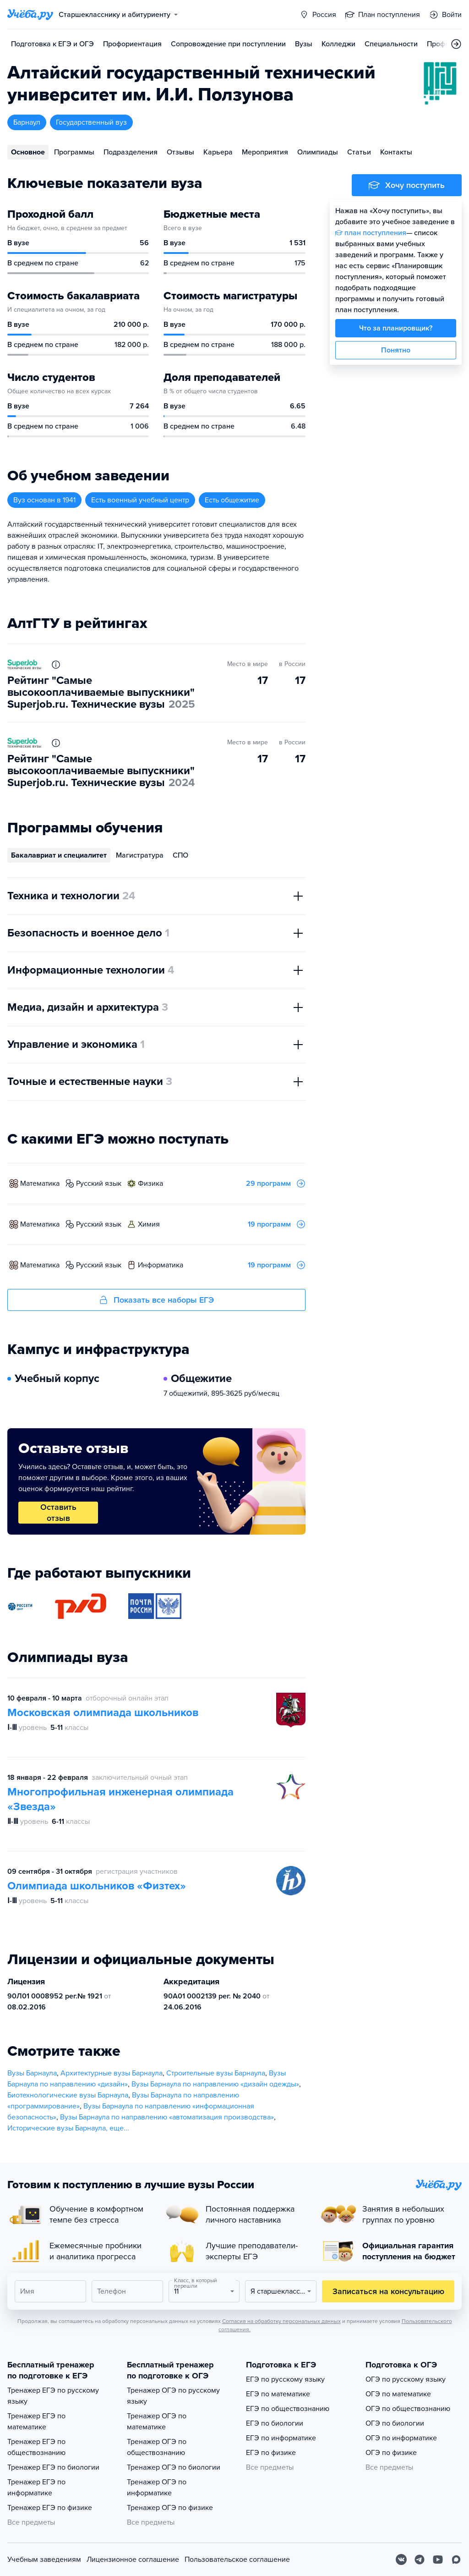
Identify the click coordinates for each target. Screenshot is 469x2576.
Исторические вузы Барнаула (56, 2128)
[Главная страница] (30, 14)
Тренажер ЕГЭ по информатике (36, 2487)
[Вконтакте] (401, 2559)
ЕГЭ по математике (278, 2394)
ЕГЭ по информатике (281, 2438)
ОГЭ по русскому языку (405, 2379)
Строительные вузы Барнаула (215, 2073)
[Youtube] (437, 2559)
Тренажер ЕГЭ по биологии (53, 2467)
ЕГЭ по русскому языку (285, 2379)
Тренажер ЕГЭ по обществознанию (36, 2447)
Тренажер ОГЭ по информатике (156, 2487)
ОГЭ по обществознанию (407, 2408)
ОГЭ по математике (398, 2394)
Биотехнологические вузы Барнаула (67, 2095)
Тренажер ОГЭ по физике (170, 2507)
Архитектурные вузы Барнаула (111, 2073)
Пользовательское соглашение (237, 2559)
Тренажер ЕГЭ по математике (36, 2421)
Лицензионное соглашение (133, 2559)
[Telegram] (419, 2559)
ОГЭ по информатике (401, 2438)
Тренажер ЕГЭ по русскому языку (53, 2396)
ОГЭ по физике (391, 2452)
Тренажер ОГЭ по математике (156, 2421)
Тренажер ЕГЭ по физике (49, 2507)
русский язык (98, 1183)
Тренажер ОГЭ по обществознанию (156, 2447)
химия (149, 1224)
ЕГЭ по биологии (274, 2423)
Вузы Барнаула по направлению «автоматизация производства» (167, 2117)
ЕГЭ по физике (271, 2452)
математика (40, 1183)
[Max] (456, 2559)
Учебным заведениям (44, 2559)
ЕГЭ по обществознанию (287, 2408)
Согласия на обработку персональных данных (281, 2321)
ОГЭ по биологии (394, 2423)
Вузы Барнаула (32, 2073)
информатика (160, 1265)
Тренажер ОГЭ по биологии (173, 2467)
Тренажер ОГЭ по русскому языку (173, 2396)
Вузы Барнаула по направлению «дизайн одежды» (215, 2084)
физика (150, 1183)
